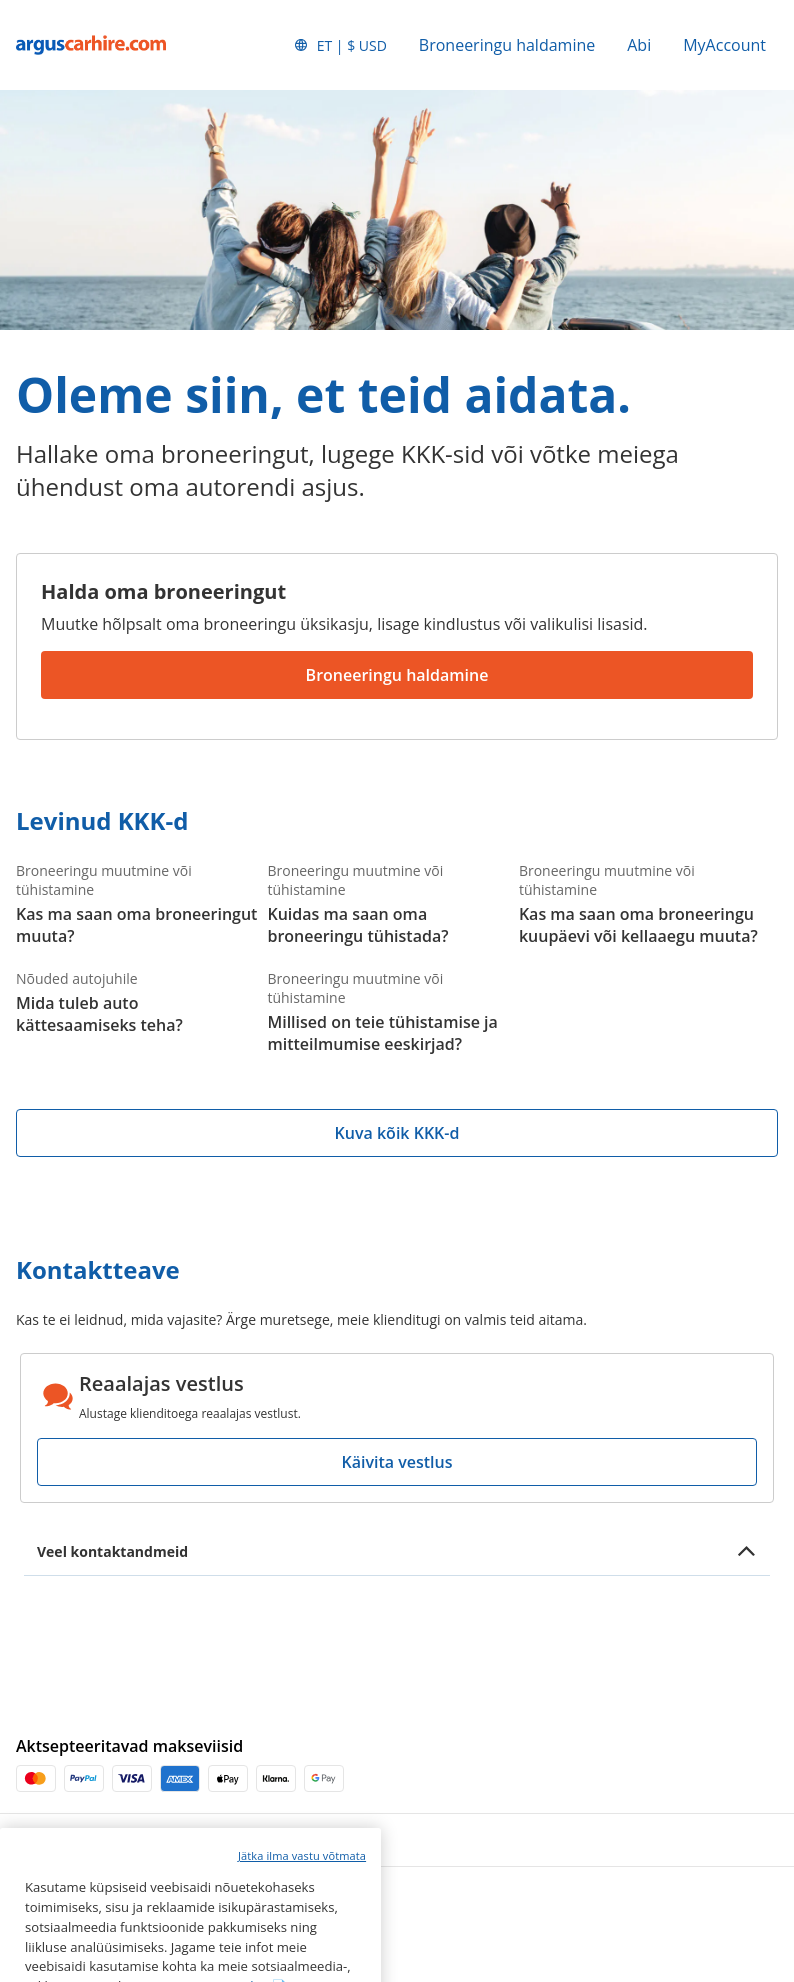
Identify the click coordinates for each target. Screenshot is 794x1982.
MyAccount (724, 45)
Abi (639, 45)
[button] (340, 45)
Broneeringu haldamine (507, 45)
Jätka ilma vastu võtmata (302, 1898)
